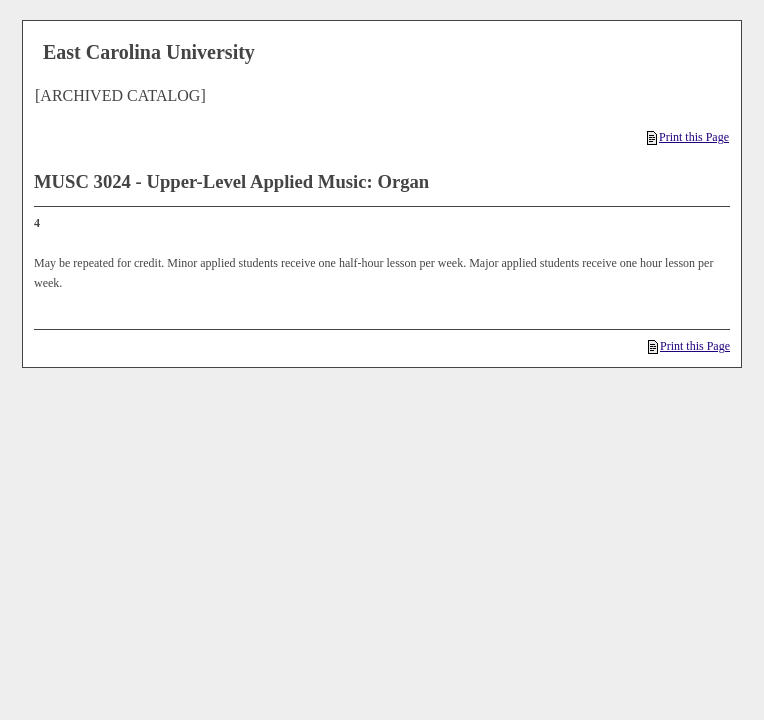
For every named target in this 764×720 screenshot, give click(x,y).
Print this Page (688, 137)
